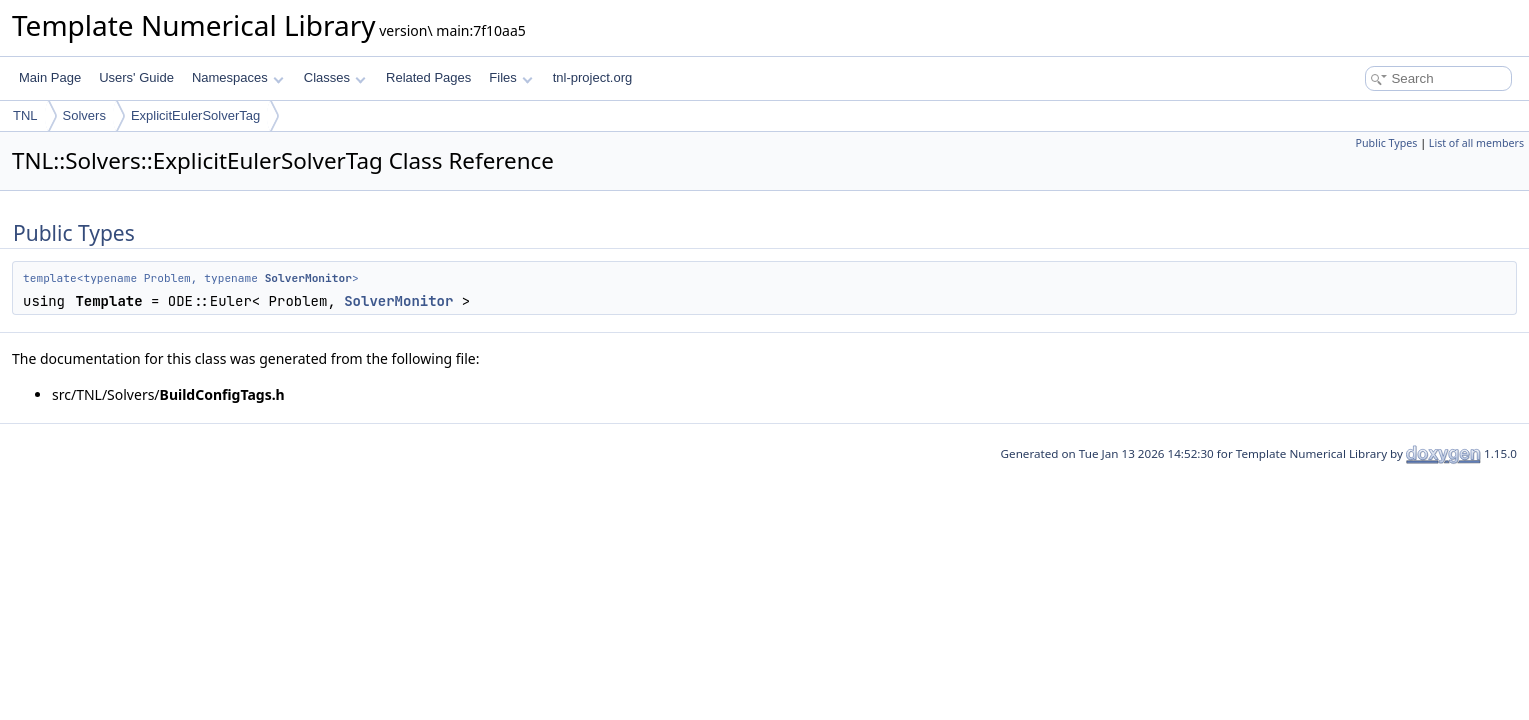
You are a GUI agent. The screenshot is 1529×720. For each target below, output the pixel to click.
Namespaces (237, 77)
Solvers (84, 115)
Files (510, 77)
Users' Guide (136, 77)
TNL (25, 115)
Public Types (1387, 143)
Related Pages (428, 77)
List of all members (1476, 143)
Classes (335, 77)
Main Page (50, 77)
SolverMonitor (308, 278)
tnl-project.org (592, 77)
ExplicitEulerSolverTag (195, 115)
